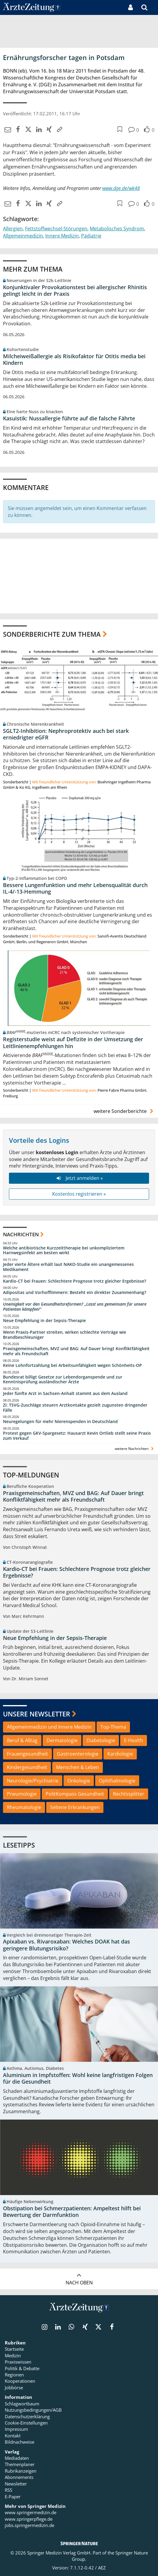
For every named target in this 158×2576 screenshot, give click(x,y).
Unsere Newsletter (36, 1713)
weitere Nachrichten (135, 1448)
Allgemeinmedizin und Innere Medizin (49, 1727)
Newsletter (16, 2484)
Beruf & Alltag (22, 1740)
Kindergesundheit (27, 1767)
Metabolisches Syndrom (117, 228)
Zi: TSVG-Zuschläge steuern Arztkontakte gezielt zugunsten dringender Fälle (75, 1407)
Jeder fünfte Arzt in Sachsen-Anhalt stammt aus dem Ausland (65, 1393)
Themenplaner (20, 2464)
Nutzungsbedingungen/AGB (33, 2410)
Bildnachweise (19, 2442)
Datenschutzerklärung (27, 2416)
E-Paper (13, 2497)
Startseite (14, 2349)
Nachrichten (21, 1234)
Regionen (14, 2375)
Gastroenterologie (77, 1753)
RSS (8, 2490)
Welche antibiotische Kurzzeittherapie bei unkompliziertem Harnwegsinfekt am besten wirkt (63, 1250)
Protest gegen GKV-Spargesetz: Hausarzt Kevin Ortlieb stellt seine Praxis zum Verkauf (77, 1436)
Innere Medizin (62, 235)
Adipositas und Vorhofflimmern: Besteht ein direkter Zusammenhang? (74, 1292)
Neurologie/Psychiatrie (32, 1780)
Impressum (16, 2429)
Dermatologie (62, 1740)
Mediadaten (17, 2458)
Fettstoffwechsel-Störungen (56, 228)
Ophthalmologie (117, 1780)
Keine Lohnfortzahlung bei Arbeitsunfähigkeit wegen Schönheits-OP (72, 1365)
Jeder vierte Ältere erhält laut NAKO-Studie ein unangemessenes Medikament (68, 1267)
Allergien (13, 228)
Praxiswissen (18, 2362)
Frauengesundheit (27, 1753)
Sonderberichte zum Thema (52, 634)
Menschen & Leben (77, 1767)
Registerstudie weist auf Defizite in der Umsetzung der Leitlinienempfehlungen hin (73, 1043)
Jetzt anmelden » (79, 1178)
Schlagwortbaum (22, 2404)
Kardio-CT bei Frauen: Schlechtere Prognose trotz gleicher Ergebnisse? (74, 1281)
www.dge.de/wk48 (121, 188)
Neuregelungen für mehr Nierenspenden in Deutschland (60, 1421)
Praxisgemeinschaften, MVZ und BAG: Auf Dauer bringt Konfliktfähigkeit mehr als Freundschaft (76, 1351)
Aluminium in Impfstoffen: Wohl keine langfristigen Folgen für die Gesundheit (78, 2078)
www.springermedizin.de (30, 2512)
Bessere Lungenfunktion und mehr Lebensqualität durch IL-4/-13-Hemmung (75, 888)
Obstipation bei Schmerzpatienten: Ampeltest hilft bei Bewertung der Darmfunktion (72, 2212)
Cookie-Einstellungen (26, 2423)
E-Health (133, 1740)
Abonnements (19, 2477)
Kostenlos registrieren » (79, 1194)
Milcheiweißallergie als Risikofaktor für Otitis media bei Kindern (74, 360)
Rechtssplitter (128, 1794)
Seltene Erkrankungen (75, 1807)
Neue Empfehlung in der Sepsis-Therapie (44, 1320)
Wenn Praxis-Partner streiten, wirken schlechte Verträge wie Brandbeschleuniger (64, 1335)
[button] (153, 7)
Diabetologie (100, 1740)
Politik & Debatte (22, 2368)
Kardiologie (120, 1753)
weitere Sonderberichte (124, 1111)
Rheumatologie (24, 1807)
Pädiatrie (91, 235)
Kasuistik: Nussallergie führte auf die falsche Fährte (69, 418)
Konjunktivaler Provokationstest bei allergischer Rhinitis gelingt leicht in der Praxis (75, 291)
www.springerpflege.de (28, 2519)
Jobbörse (14, 2387)
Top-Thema (113, 1727)
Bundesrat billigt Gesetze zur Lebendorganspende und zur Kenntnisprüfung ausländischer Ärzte (62, 1379)
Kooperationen (20, 2381)
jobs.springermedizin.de (29, 2525)
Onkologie (78, 1780)
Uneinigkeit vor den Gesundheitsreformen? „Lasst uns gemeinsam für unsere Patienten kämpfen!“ (74, 1306)
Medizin (13, 2355)
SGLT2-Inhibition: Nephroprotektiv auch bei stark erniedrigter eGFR (66, 734)
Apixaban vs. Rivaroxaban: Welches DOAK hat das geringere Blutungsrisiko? (66, 1945)
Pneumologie (22, 1794)
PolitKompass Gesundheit (75, 1794)
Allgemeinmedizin (23, 235)
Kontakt (13, 2436)
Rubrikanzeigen (20, 2471)
